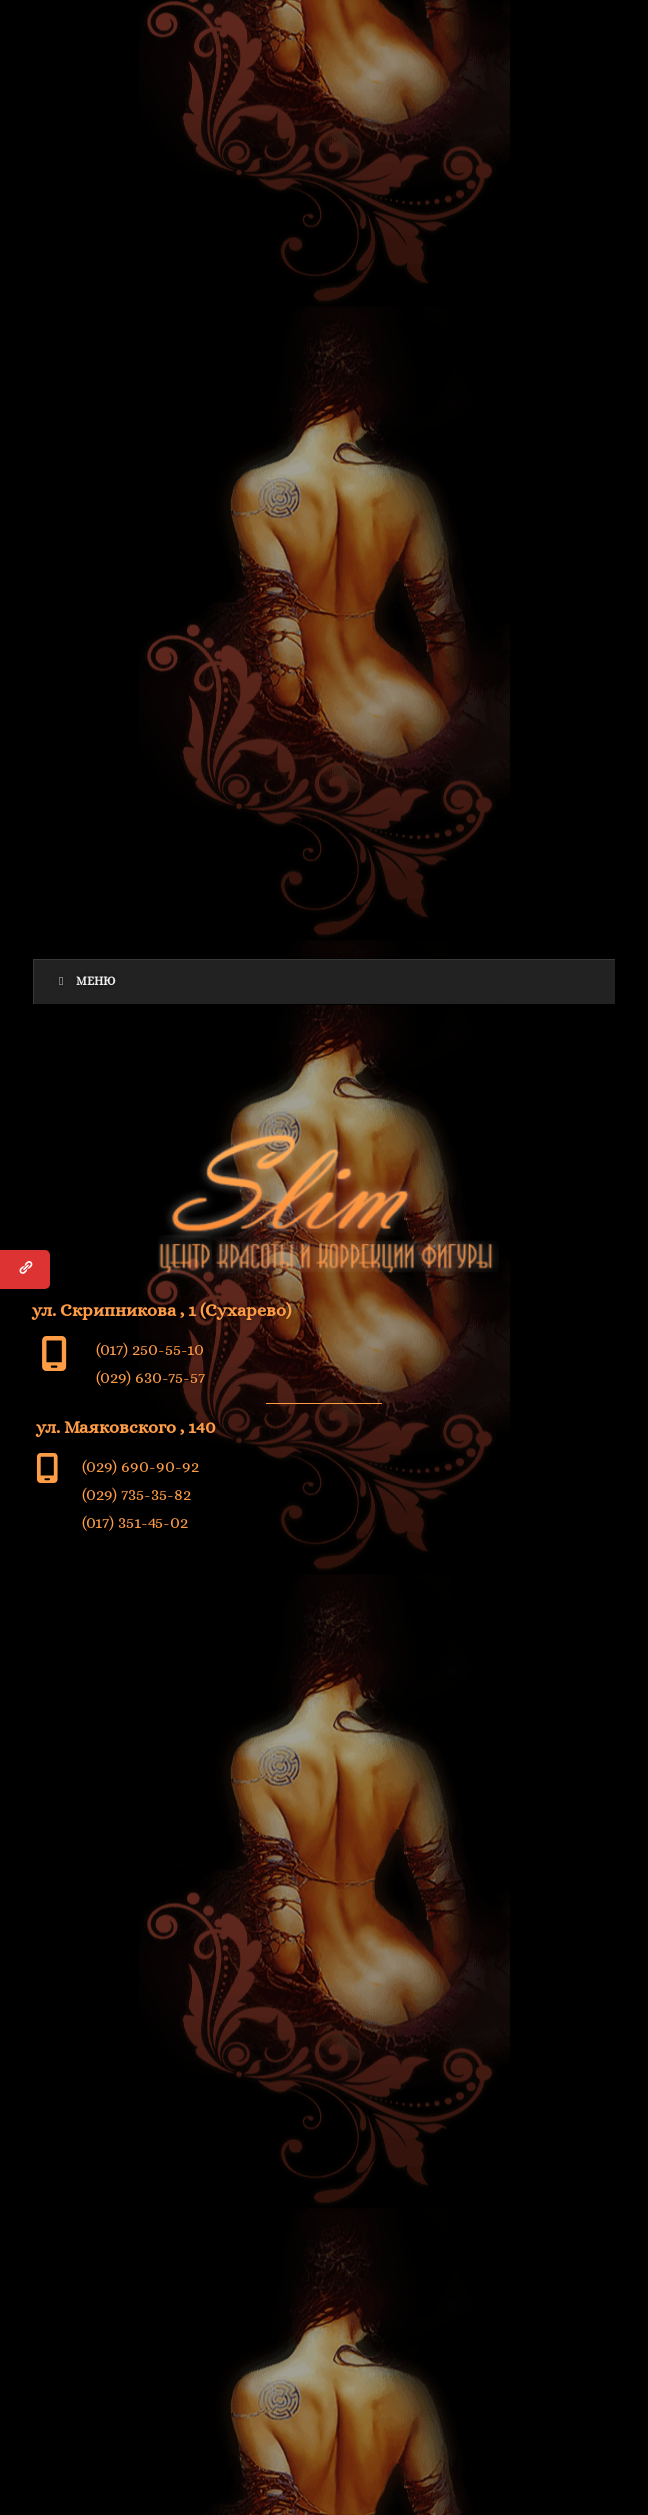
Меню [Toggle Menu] (84, 981)
